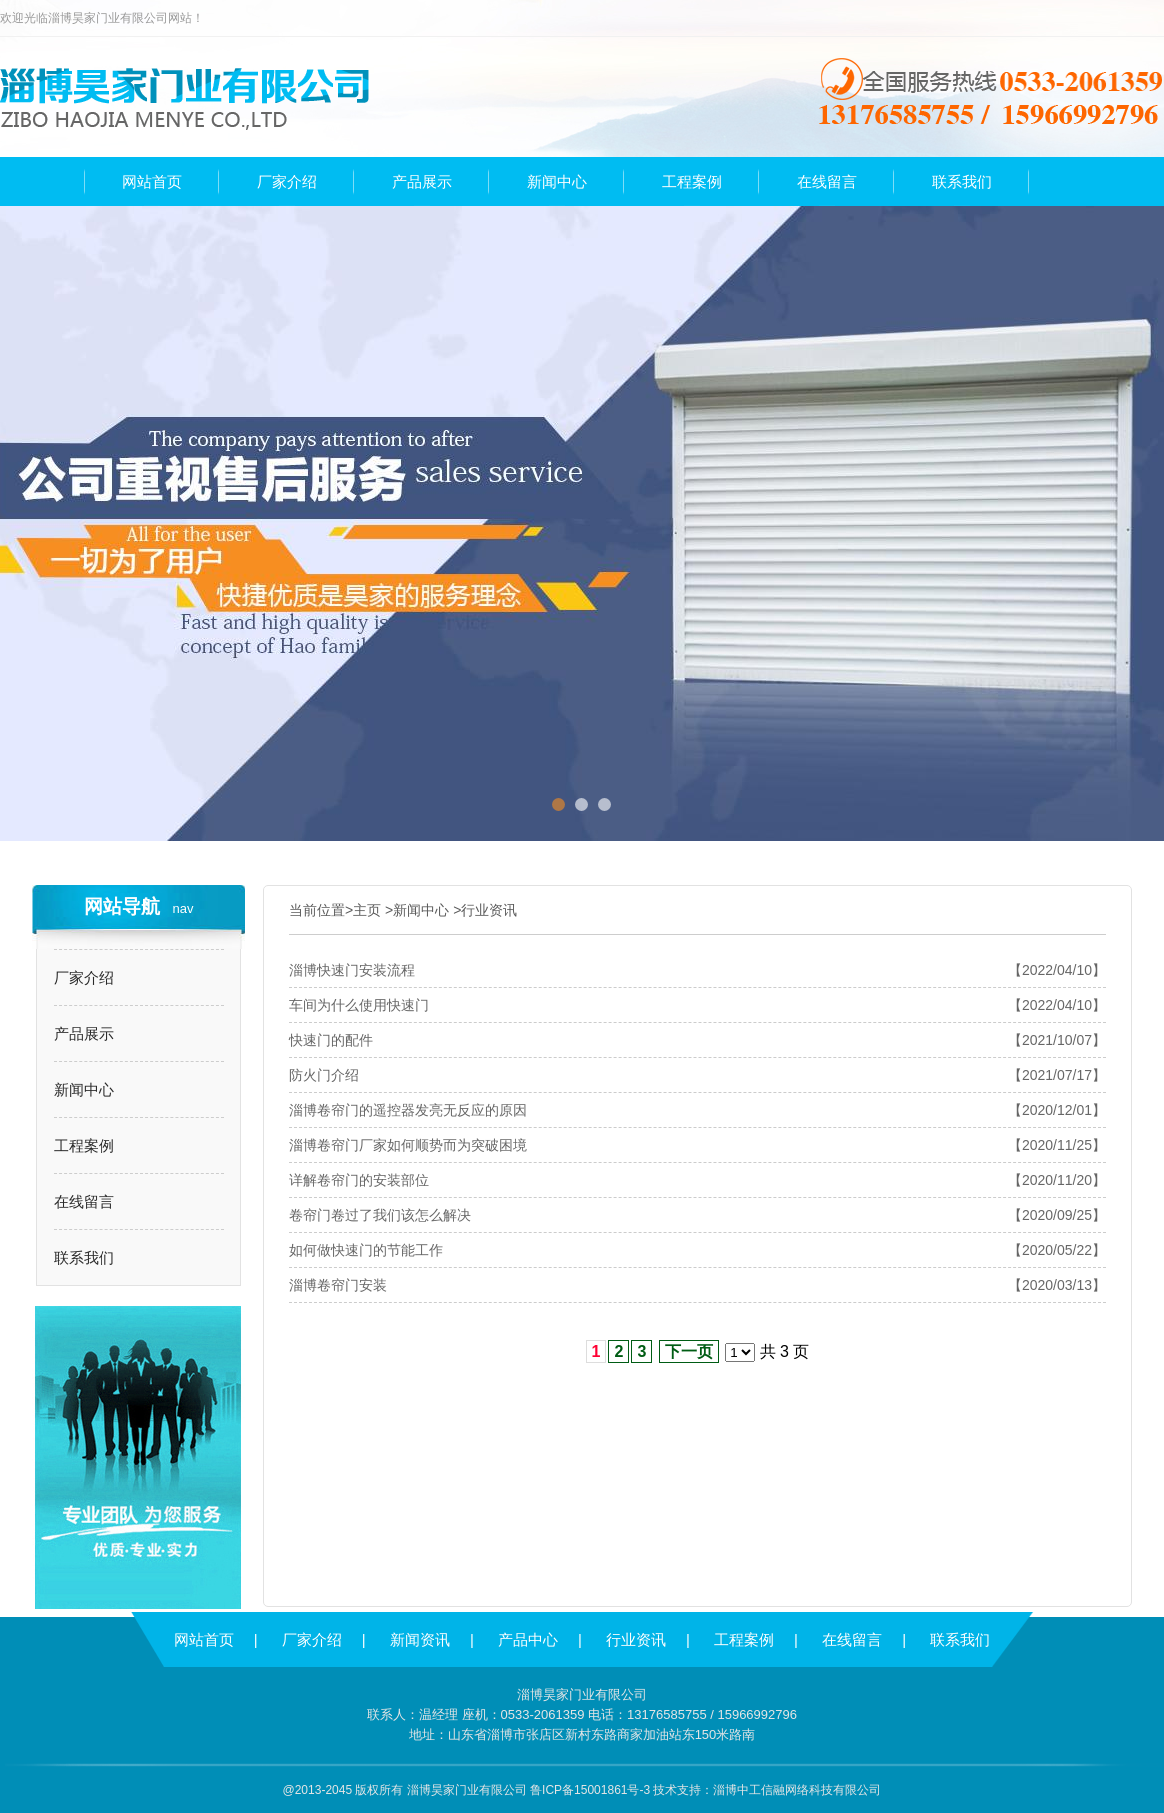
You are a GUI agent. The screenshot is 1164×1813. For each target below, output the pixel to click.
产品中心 (528, 1639)
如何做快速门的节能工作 (366, 1250)
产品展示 (84, 1033)
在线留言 (84, 1201)
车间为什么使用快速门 (359, 1005)
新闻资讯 (420, 1639)
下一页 (689, 1351)
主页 (367, 910)
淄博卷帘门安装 (338, 1285)
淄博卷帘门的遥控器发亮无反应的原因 (408, 1110)
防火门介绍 (324, 1075)
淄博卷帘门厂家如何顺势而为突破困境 (408, 1145)
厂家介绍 (84, 977)
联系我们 (84, 1257)
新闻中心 (84, 1089)
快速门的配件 (331, 1040)
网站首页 (204, 1639)
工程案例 (84, 1145)
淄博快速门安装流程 (352, 970)
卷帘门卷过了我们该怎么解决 (380, 1215)
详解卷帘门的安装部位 (359, 1180)
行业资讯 (489, 910)
